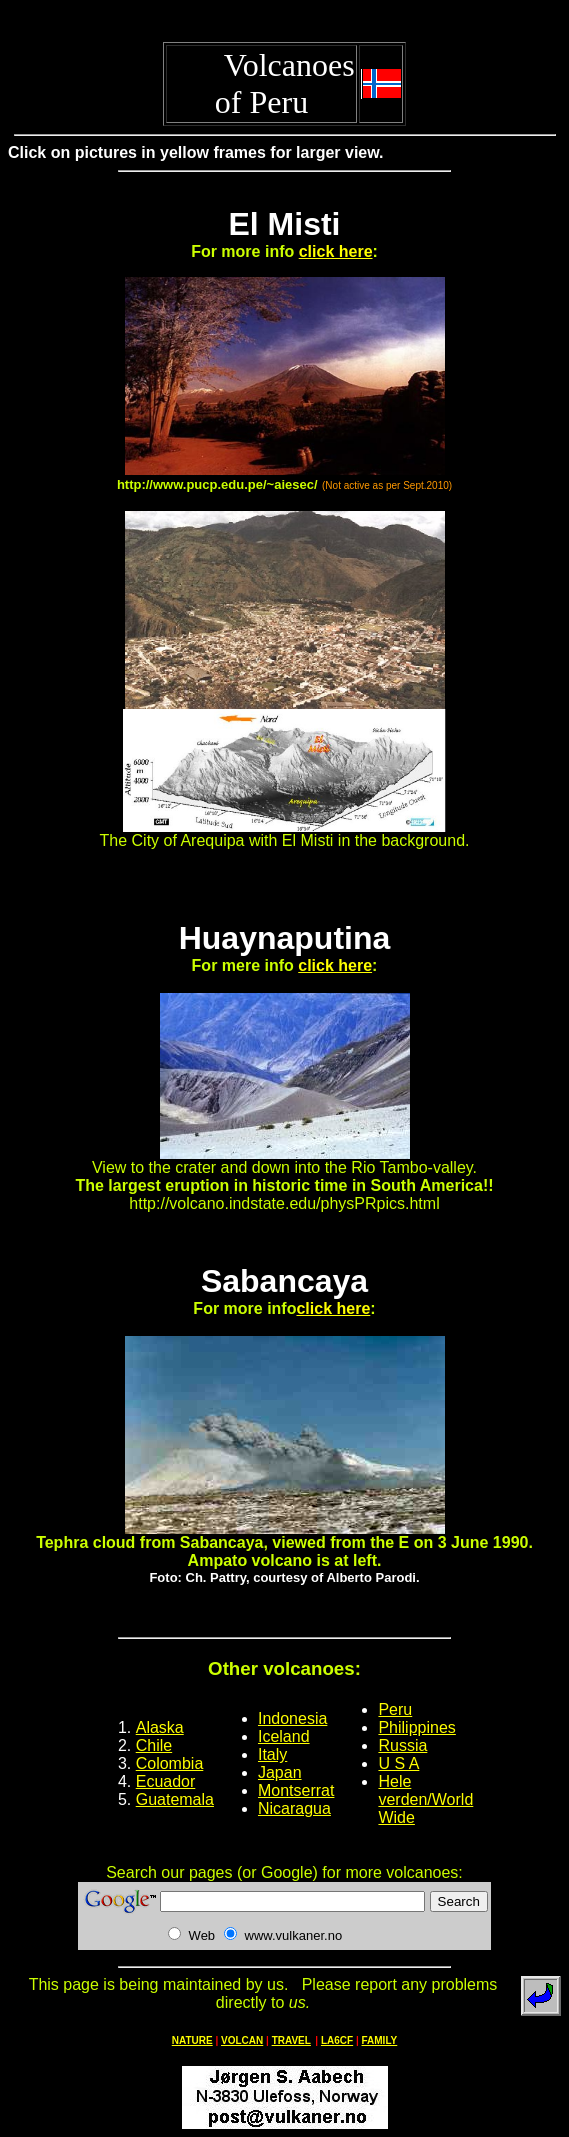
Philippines (416, 1727)
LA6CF (337, 2040)
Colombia (170, 1763)
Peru (395, 1709)
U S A (398, 1763)
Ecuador (166, 1781)
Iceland (284, 1736)
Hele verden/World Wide (425, 1799)
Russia (402, 1745)
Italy (272, 1754)
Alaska (160, 1727)
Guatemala (175, 1799)
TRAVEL (291, 2040)
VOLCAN (242, 2040)
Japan (280, 1772)
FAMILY (380, 2040)
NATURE (192, 2040)
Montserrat (296, 1790)
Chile (154, 1745)
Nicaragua (294, 1808)
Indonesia (292, 1718)
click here (336, 251)
